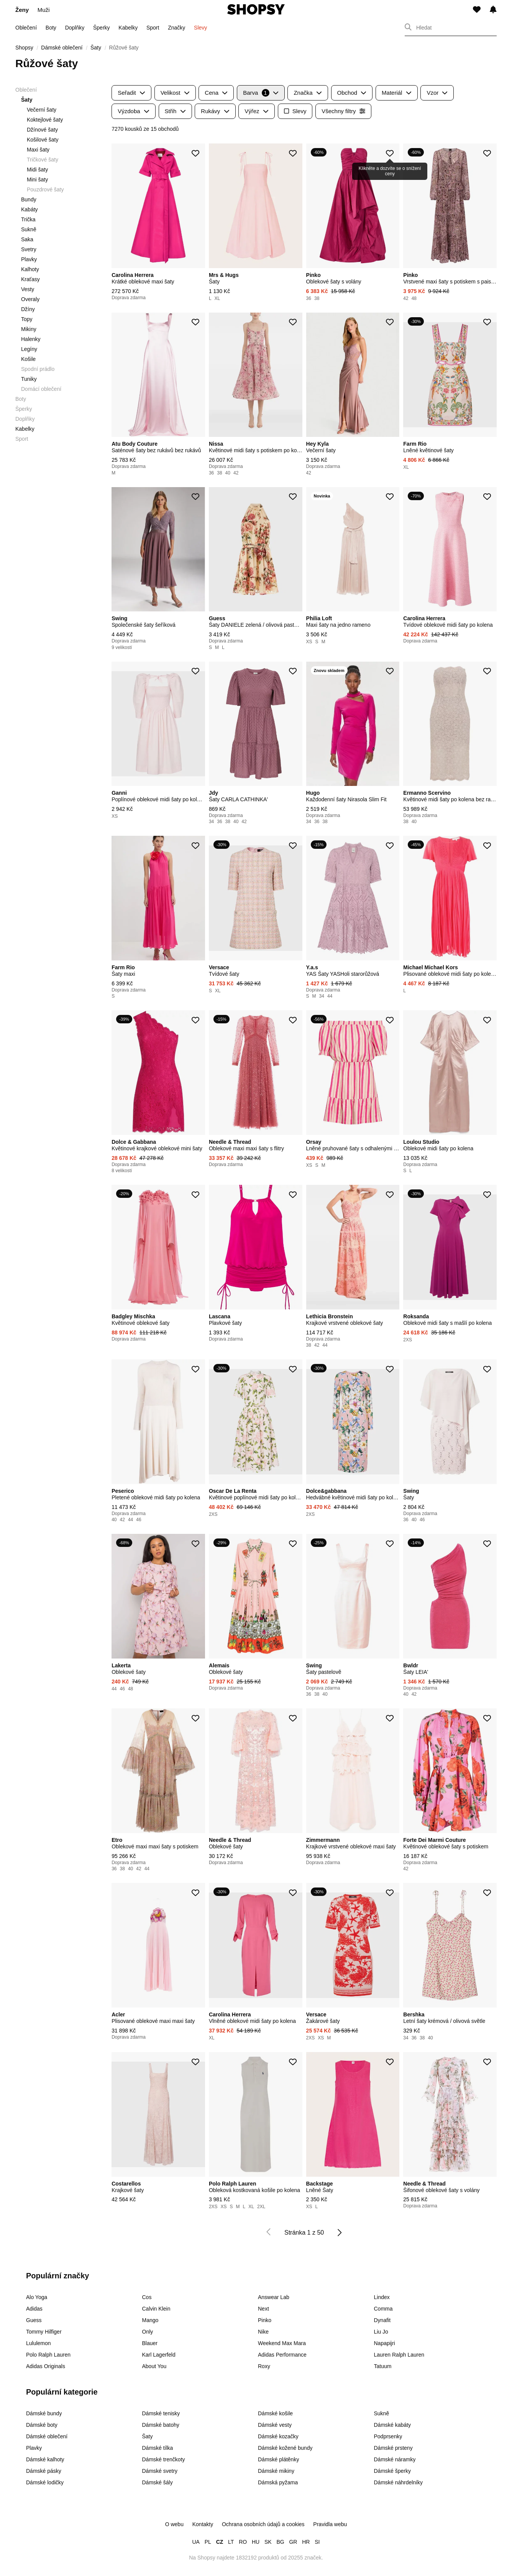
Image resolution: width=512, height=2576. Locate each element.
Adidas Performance (282, 2355)
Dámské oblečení (46, 2436)
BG (280, 2542)
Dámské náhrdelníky (398, 2482)
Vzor (437, 92)
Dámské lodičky (45, 2482)
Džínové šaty (42, 130)
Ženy (22, 10)
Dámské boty (41, 2425)
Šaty (147, 2436)
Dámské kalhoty (45, 2459)
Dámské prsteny (393, 2448)
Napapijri (384, 2343)
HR (306, 2542)
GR (293, 2542)
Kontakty (202, 2524)
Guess (33, 2320)
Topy (27, 319)
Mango (150, 2320)
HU (255, 2542)
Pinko (264, 2320)
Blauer (150, 2343)
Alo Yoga (36, 2297)
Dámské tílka (157, 2448)
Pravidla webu (330, 2524)
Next (263, 2309)
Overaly (30, 299)
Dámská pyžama (278, 2482)
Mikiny (28, 329)
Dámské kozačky (278, 2436)
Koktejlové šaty (45, 120)
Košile (28, 359)
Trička (28, 219)
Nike (263, 2332)
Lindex (382, 2297)
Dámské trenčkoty (163, 2459)
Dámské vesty (275, 2425)
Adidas (34, 2309)
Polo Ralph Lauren (48, 2355)
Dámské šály (157, 2482)
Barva (261, 93)
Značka (308, 92)
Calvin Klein (156, 2309)
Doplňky (75, 28)
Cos (147, 2297)
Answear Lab (273, 2297)
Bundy (28, 199)
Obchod (352, 92)
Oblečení (26, 28)
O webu (174, 2524)
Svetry (28, 249)
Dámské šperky (392, 2471)
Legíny (29, 349)
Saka (27, 239)
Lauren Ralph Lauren (399, 2355)
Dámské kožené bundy (285, 2448)
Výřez (257, 111)
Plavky (29, 259)
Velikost (175, 92)
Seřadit (131, 92)
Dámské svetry (160, 2471)
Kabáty (29, 209)
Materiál (397, 92)
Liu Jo (381, 2332)
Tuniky (29, 379)
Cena (216, 92)
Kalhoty (30, 269)
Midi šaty (37, 169)
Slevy (200, 28)
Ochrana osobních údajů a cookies (263, 2524)
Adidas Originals (45, 2366)
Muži (44, 10)
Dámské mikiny (276, 2471)
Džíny (28, 309)
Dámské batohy (160, 2425)
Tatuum (383, 2366)
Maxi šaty (38, 150)
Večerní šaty (41, 110)
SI (317, 2542)
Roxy (264, 2366)
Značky (176, 28)
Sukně (28, 229)
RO (243, 2542)
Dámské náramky (395, 2459)
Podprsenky (388, 2436)
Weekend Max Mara (282, 2343)
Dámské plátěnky (278, 2459)
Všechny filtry (343, 111)
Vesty (27, 289)
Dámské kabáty (392, 2425)
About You (154, 2366)
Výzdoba (133, 111)
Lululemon (38, 2343)
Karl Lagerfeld (159, 2355)
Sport (152, 28)
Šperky (101, 28)
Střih (175, 111)
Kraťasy (30, 279)
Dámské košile (275, 2413)
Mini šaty (37, 179)
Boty (51, 28)
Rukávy (215, 111)
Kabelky (128, 28)
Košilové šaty (42, 140)
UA (196, 2542)
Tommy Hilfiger (44, 2332)
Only (147, 2332)
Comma (383, 2309)
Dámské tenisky (161, 2413)
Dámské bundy (44, 2413)
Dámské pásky (43, 2471)
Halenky (31, 339)
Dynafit (382, 2320)
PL (208, 2542)
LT (231, 2542)
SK (268, 2542)
